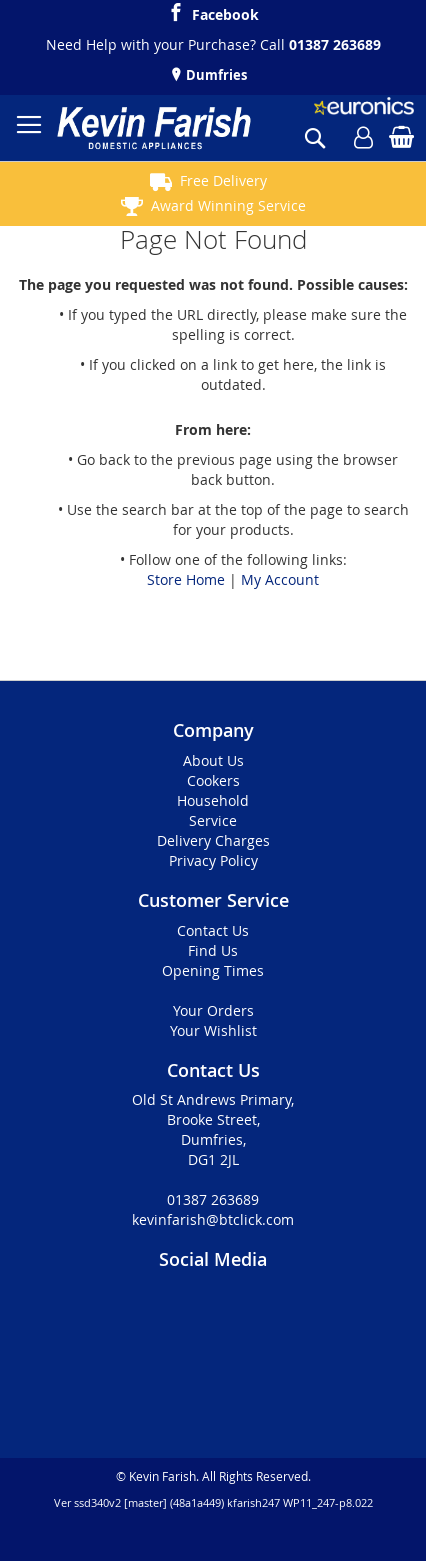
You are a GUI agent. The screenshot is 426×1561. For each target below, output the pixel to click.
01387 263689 (335, 44)
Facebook (225, 12)
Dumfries (215, 75)
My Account (280, 579)
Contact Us (213, 930)
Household (213, 800)
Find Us (213, 950)
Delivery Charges (213, 840)
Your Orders (213, 1010)
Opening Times (213, 970)
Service (213, 820)
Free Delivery (223, 180)
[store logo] (154, 128)
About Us (213, 760)
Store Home (186, 579)
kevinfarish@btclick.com (213, 1219)
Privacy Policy (213, 860)
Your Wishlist (213, 1030)
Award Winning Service (228, 205)
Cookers (213, 780)
